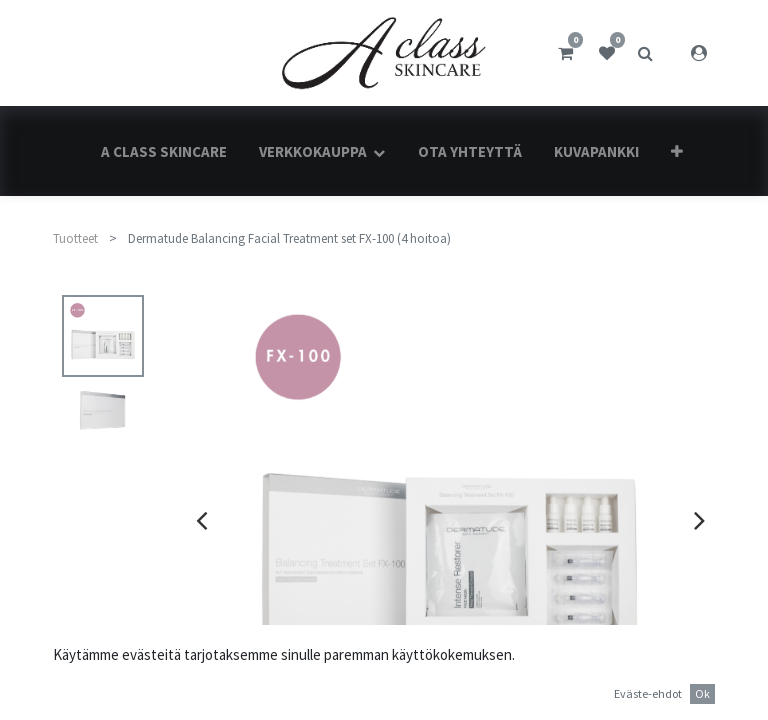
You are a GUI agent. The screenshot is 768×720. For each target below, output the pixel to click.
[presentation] (201, 520)
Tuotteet (75, 238)
